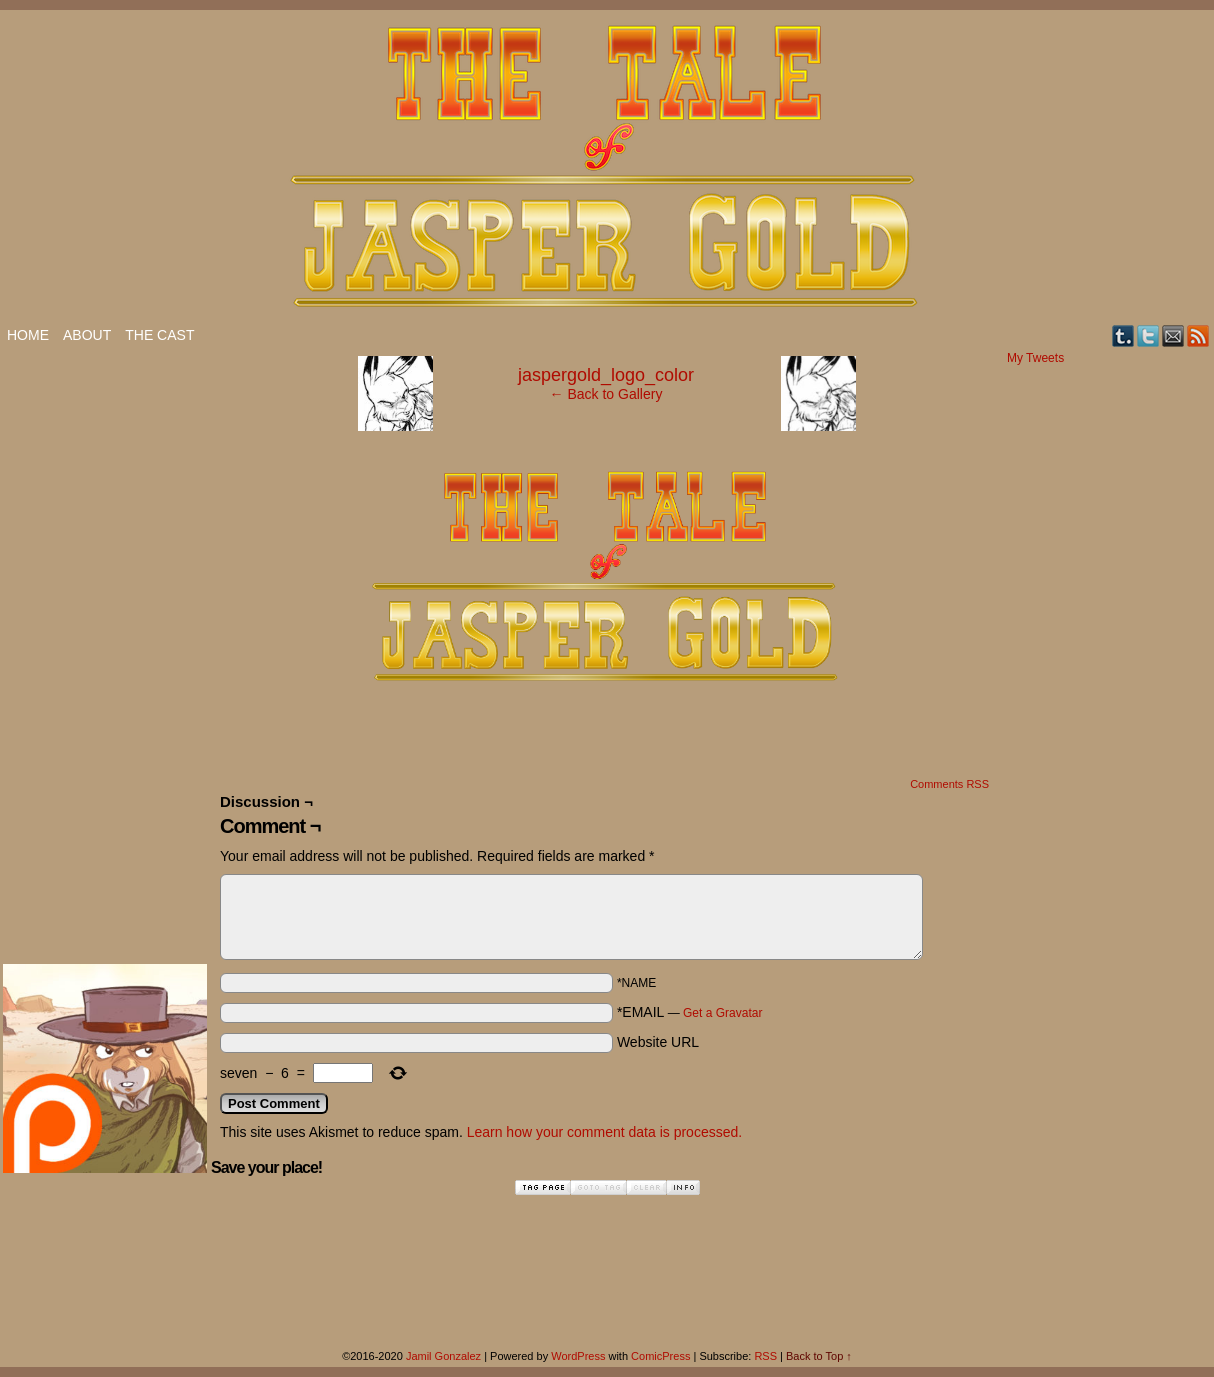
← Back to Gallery (606, 394)
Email (1173, 335)
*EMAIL (690, 1012)
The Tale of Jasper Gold (607, 166)
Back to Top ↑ (819, 1356)
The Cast (159, 335)
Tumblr (1123, 335)
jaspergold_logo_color (606, 375)
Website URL (658, 1042)
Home (28, 335)
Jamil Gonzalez (443, 1356)
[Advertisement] (83, 651)
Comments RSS (949, 784)
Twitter (1148, 335)
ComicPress (660, 1356)
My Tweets (1035, 358)
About (87, 335)
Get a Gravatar (722, 1013)
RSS (1198, 335)
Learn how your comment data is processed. (604, 1132)
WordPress (578, 1356)
